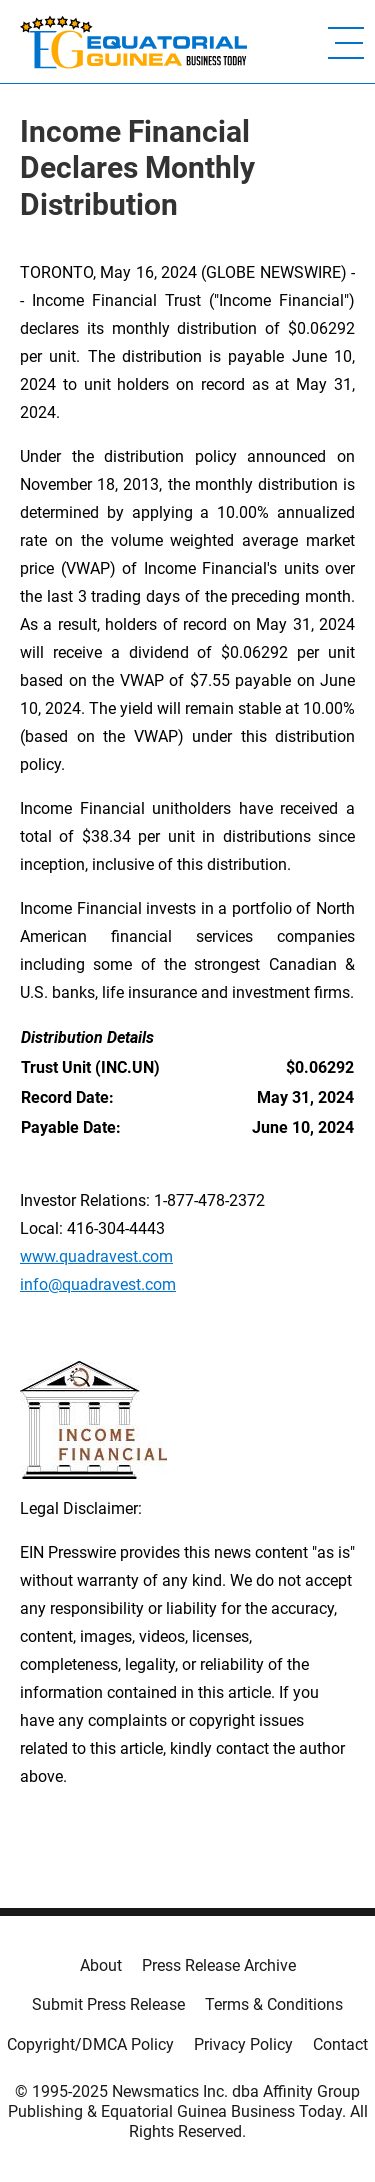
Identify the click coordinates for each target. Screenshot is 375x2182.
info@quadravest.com (98, 1284)
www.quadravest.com (96, 1256)
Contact (340, 2044)
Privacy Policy (243, 2044)
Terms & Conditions (274, 2004)
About (101, 1965)
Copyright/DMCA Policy (90, 2044)
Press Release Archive (219, 1965)
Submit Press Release (108, 2004)
